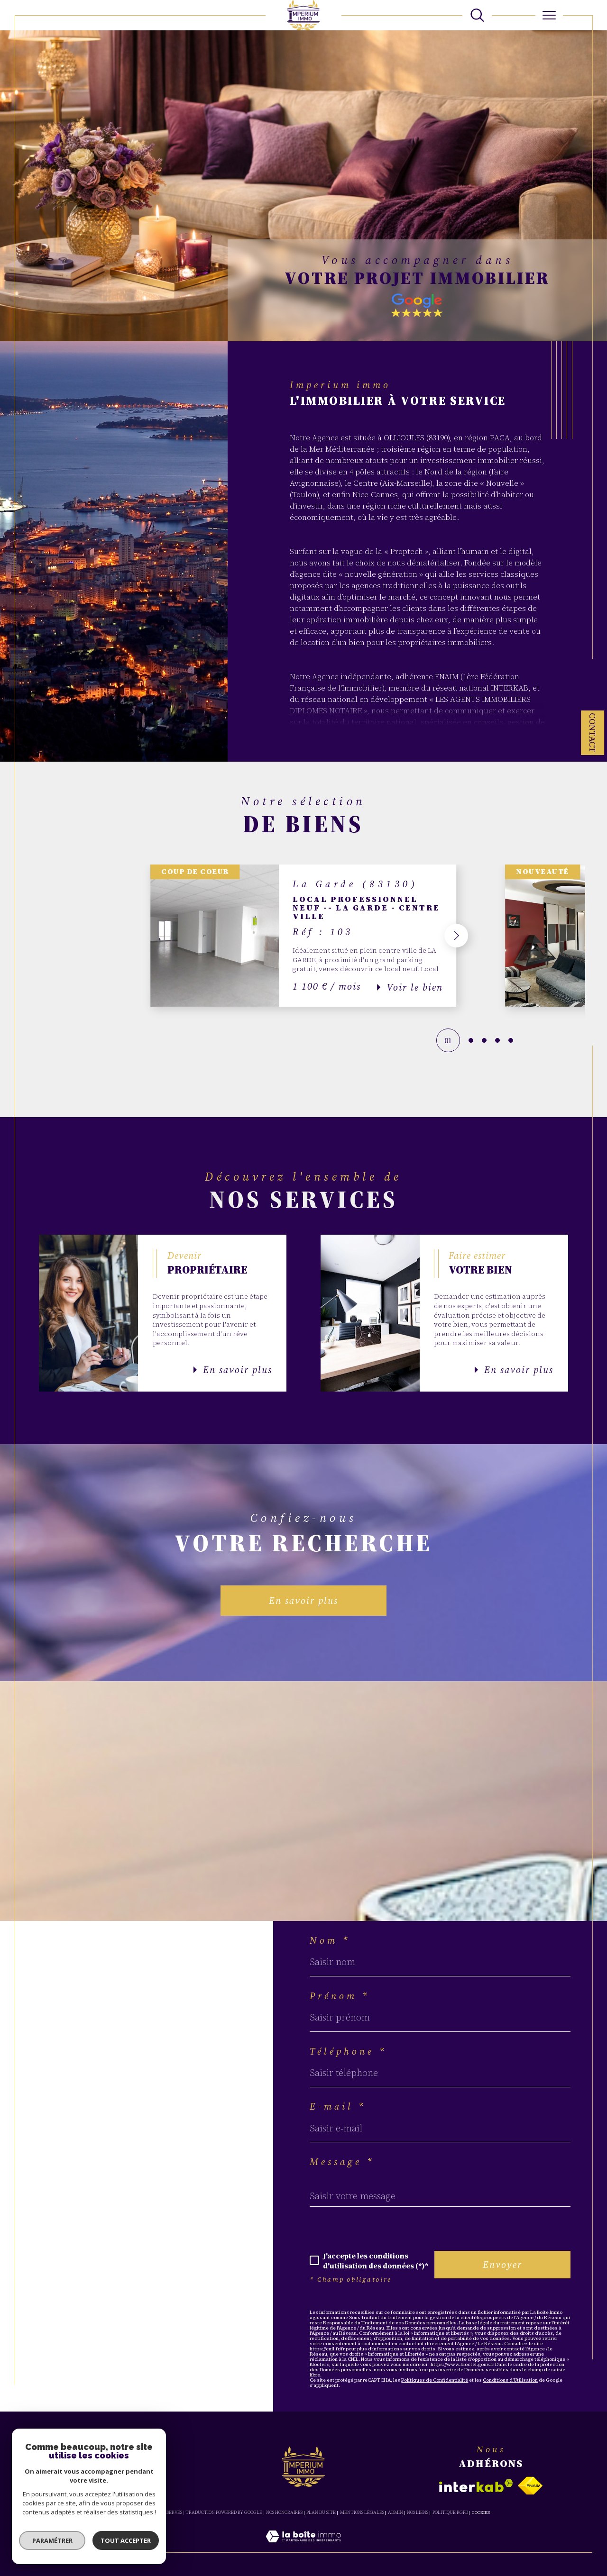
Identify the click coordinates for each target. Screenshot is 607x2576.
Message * (342, 2161)
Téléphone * (348, 2051)
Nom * (330, 1940)
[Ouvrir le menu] (549, 15)
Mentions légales (362, 2512)
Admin (395, 2512)
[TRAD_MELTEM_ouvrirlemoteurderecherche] (477, 15)
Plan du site (321, 2512)
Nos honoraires (284, 2512)
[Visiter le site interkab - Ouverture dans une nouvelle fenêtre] (476, 2485)
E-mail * (338, 2106)
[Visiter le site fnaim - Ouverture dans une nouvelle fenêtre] (530, 2485)
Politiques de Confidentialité (434, 2380)
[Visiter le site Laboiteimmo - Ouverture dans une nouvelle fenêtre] (303, 2547)
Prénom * (340, 1996)
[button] (457, 935)
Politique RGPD (450, 2512)
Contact (592, 733)
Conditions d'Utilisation (510, 2380)
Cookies (481, 2512)
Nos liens (417, 2512)
